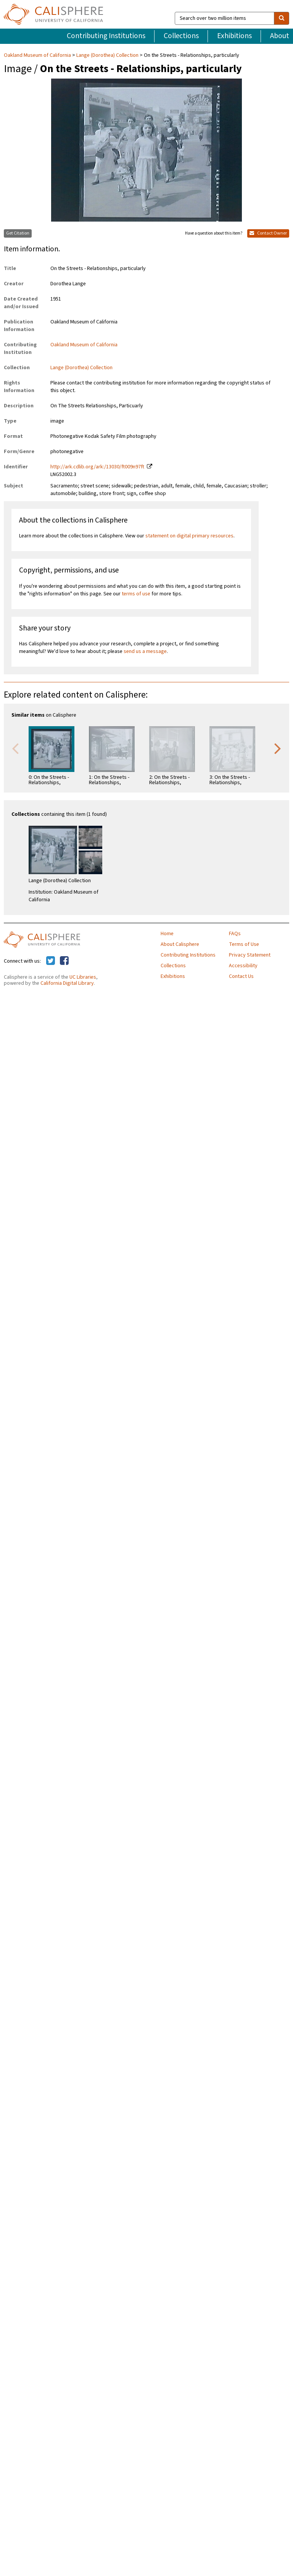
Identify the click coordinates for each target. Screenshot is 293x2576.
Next (278, 747)
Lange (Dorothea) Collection (107, 55)
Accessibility (243, 965)
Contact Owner (268, 233)
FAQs (235, 933)
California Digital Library (67, 983)
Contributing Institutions (106, 36)
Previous (15, 747)
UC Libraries (82, 977)
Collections (181, 36)
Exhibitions (234, 36)
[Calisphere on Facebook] (64, 961)
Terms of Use (244, 944)
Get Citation (17, 233)
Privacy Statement (249, 955)
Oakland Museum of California (38, 55)
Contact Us (241, 976)
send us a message (145, 651)
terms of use (136, 594)
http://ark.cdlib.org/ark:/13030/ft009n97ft (97, 467)
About (279, 36)
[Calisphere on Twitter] (50, 961)
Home (167, 933)
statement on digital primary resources (189, 536)
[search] (281, 18)
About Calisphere (180, 944)
